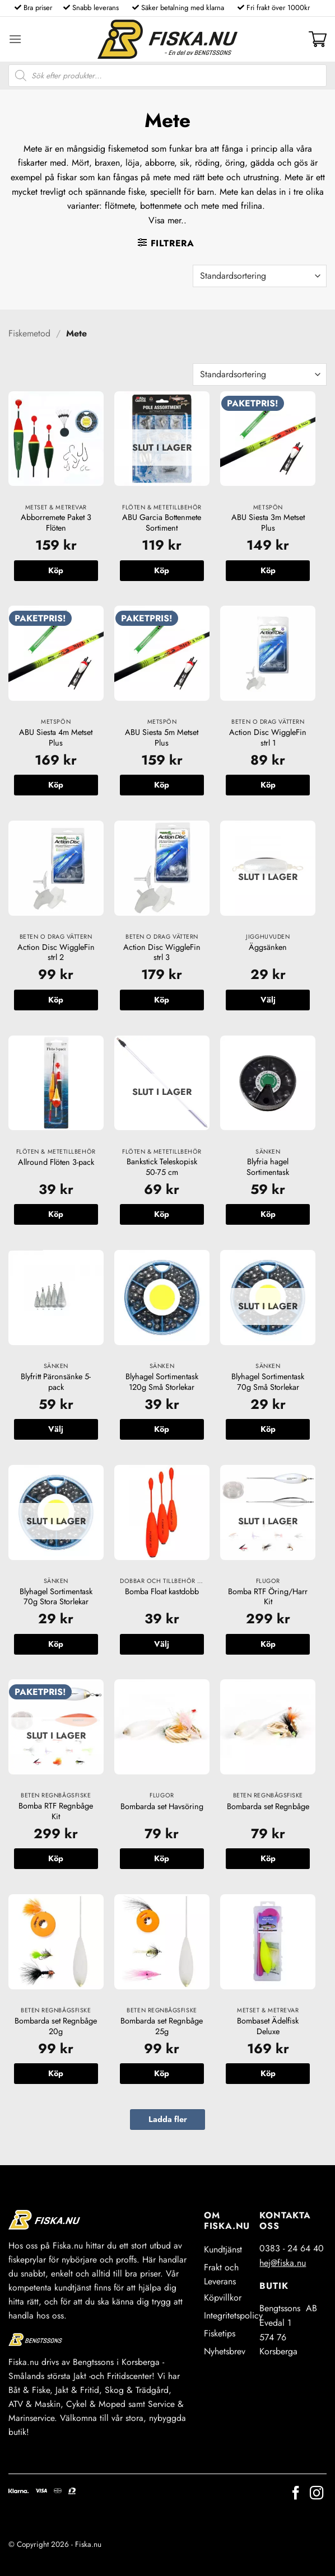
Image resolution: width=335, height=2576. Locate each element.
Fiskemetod (29, 333)
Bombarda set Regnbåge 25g (161, 2026)
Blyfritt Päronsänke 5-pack (56, 1381)
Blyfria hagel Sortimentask (267, 1166)
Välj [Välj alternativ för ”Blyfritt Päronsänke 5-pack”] (55, 1429)
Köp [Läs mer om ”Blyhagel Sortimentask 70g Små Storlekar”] (268, 1429)
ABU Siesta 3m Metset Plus (268, 522)
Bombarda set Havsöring (161, 1806)
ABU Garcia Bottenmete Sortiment (161, 522)
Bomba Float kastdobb (162, 1591)
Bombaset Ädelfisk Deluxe (268, 2026)
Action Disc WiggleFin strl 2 (56, 952)
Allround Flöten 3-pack (56, 1162)
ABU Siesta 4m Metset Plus (55, 737)
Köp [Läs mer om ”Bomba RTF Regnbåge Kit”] (55, 1858)
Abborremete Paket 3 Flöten (56, 522)
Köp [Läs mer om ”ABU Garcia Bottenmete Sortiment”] (161, 570)
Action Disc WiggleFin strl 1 (267, 737)
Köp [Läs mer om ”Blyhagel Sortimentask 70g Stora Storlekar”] (55, 1644)
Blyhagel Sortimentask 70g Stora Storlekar (56, 1596)
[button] (15, 39)
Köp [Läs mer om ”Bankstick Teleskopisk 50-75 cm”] (161, 1214)
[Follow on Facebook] (296, 2494)
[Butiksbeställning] (260, 276)
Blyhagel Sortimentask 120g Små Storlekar (161, 1381)
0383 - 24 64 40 (291, 2248)
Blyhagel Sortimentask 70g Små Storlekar (267, 1381)
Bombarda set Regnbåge (268, 1806)
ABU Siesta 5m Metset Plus (161, 737)
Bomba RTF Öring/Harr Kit (268, 1596)
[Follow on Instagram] (316, 2494)
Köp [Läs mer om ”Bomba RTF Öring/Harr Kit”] (268, 1644)
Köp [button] (55, 570)
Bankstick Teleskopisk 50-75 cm (162, 1166)
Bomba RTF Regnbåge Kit (55, 1811)
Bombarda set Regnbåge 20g (56, 2026)
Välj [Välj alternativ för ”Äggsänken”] (268, 999)
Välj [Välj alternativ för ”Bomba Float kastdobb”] (161, 1644)
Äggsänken (268, 947)
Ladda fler (167, 2119)
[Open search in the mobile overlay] (167, 75)
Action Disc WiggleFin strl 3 (162, 952)
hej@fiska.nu (282, 2262)
